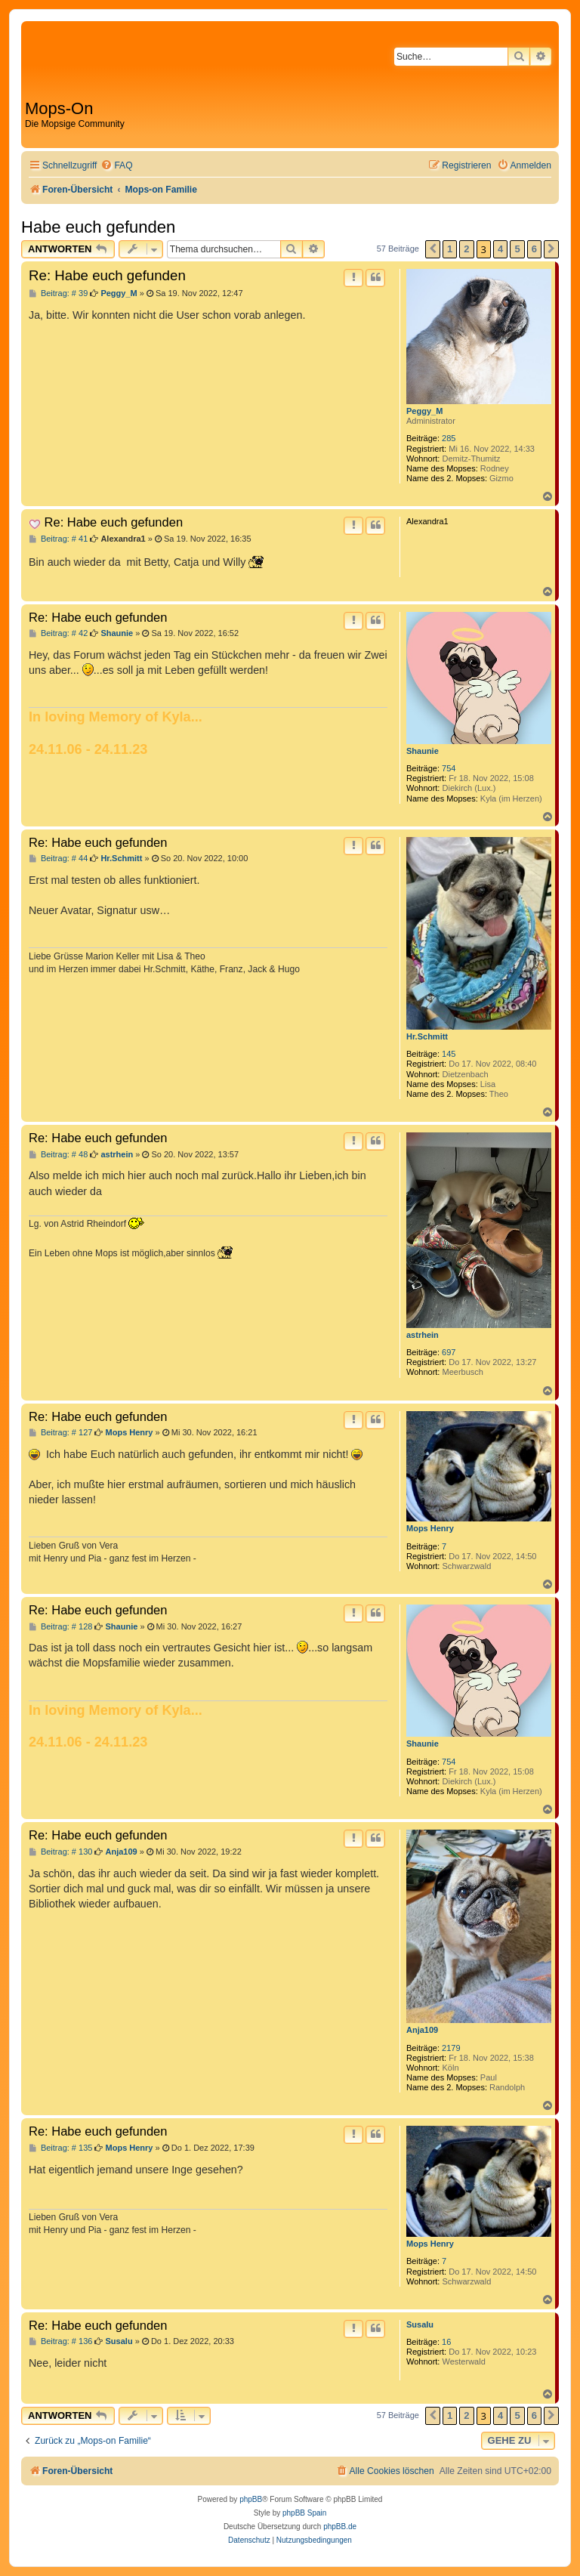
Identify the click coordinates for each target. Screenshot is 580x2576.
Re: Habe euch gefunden (107, 275)
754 (448, 768)
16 (446, 2341)
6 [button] (534, 249)
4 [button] (500, 249)
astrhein (422, 1334)
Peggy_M (424, 410)
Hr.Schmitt (427, 1036)
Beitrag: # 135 (60, 2148)
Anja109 (422, 2029)
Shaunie (422, 750)
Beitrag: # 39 (58, 293)
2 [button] (466, 249)
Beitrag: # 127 (60, 1433)
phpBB (250, 2499)
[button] (432, 249)
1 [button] (449, 249)
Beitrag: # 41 (58, 539)
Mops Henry (430, 1528)
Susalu (419, 2324)
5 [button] (517, 249)
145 (448, 1053)
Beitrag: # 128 (60, 1627)
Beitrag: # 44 (58, 858)
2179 (451, 2047)
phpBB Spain (304, 2513)
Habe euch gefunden (98, 227)
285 (448, 438)
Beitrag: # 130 (60, 1852)
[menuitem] (116, 166)
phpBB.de (339, 2526)
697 (448, 1352)
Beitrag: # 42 (58, 633)
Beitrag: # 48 (58, 1155)
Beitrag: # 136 (60, 2341)
